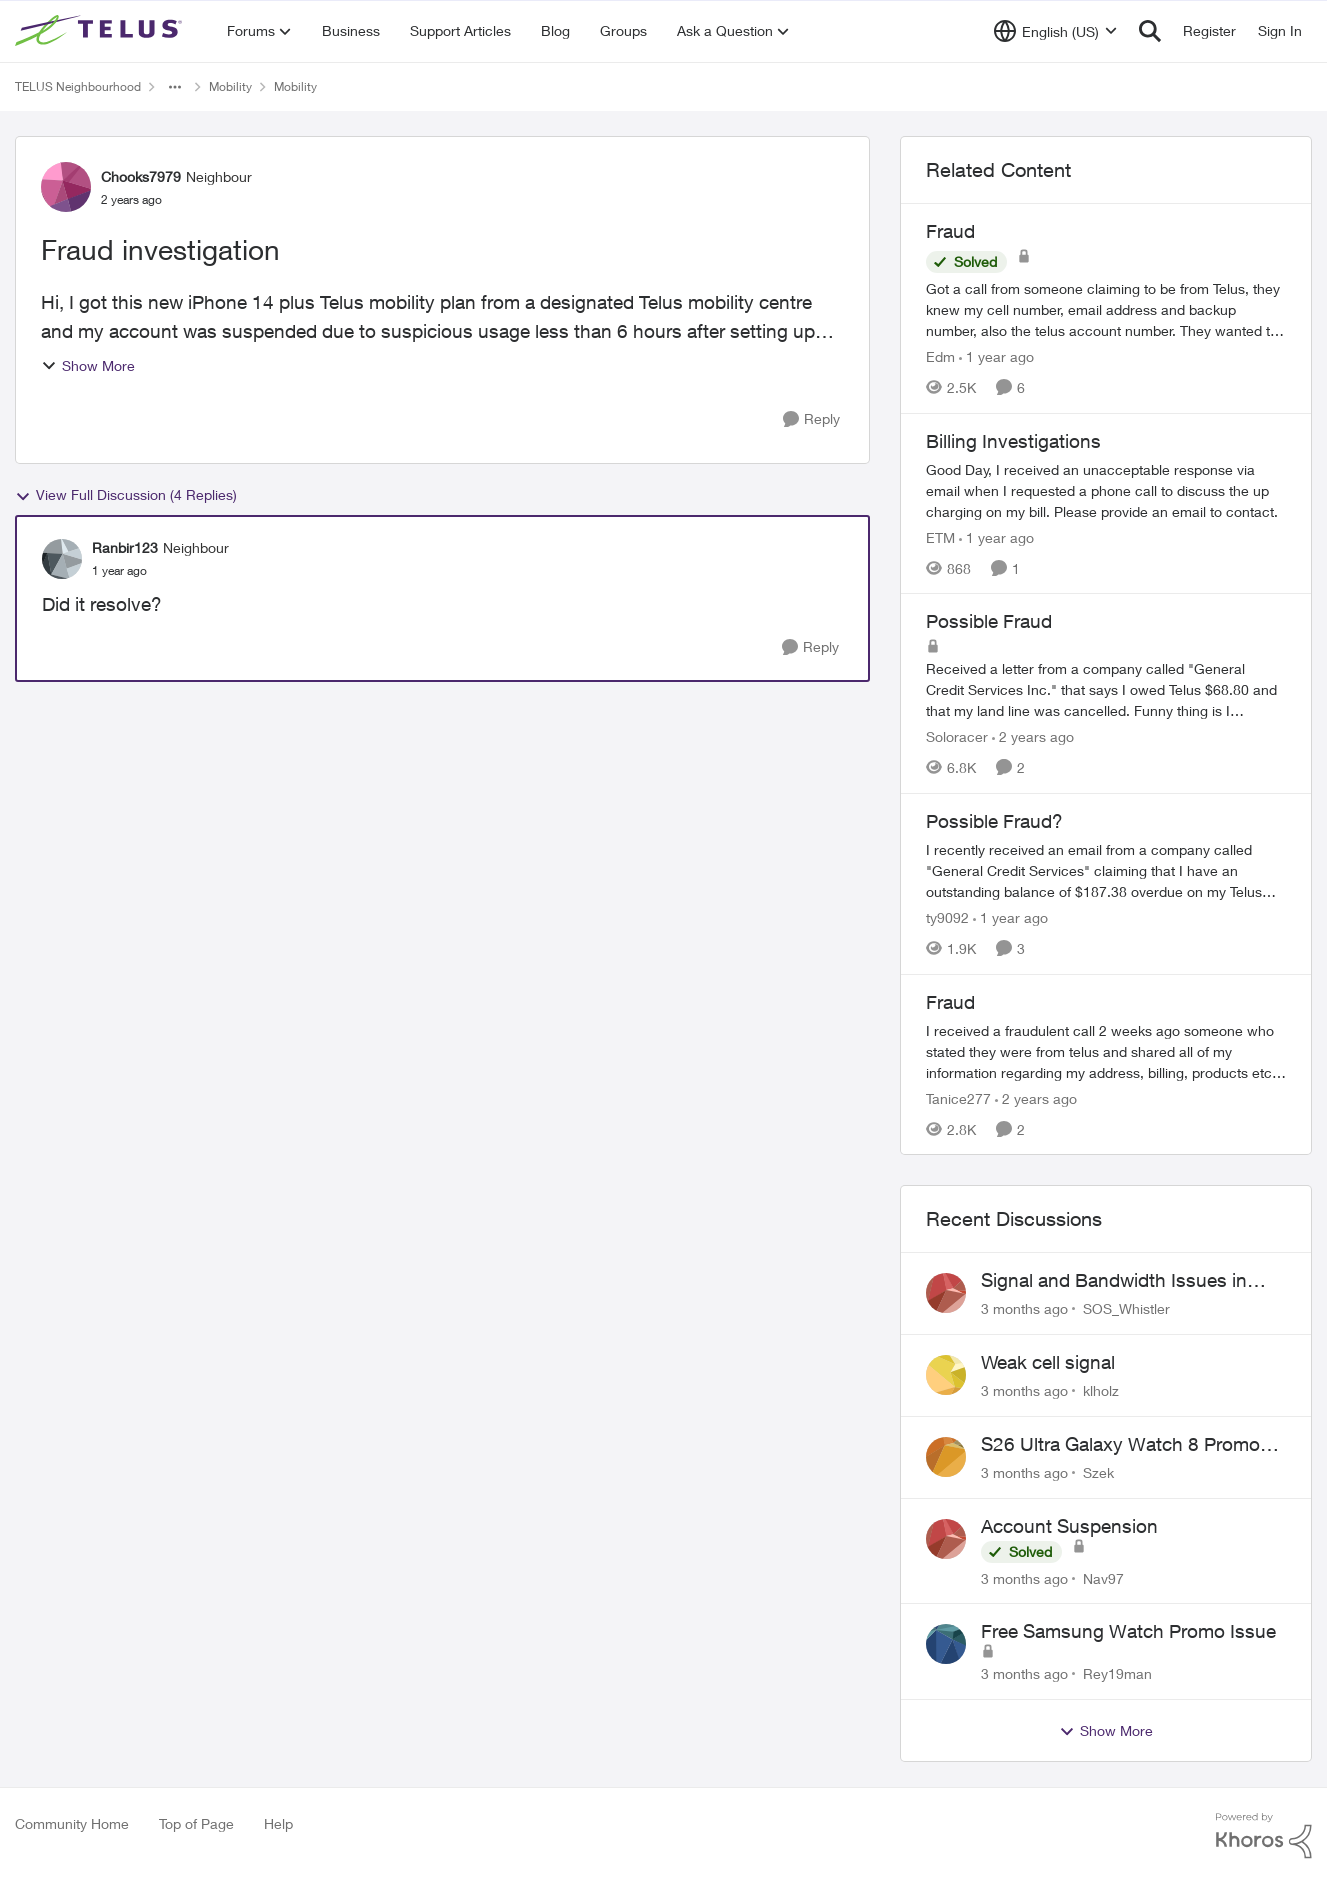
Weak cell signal (1048, 1362)
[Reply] (811, 419)
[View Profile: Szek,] (946, 1457)
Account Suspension (1069, 1526)
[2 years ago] (1033, 736)
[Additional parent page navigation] (175, 87)
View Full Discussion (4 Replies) (126, 495)
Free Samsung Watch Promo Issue (1128, 1631)
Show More (88, 365)
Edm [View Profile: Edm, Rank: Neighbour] (940, 356)
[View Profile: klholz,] (946, 1375)
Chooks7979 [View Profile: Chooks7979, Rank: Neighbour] (141, 176)
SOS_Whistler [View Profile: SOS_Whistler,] (1126, 1308)
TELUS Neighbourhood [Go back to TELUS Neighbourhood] (78, 86)
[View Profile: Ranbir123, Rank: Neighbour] (62, 559)
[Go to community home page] (101, 31)
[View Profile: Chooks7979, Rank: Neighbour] (66, 187)
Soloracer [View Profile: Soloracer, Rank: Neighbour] (957, 736)
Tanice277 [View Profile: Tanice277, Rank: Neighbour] (958, 1097)
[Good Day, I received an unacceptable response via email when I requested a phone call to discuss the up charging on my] (1106, 489)
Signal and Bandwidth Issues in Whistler (1114, 1281)
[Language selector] (1055, 31)
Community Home (72, 1823)
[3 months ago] (1024, 1308)
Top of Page (196, 1823)
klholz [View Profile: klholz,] (1101, 1390)
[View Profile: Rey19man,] (946, 1644)
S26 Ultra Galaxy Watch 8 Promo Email (1120, 1445)
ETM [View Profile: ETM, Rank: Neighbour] (940, 536)
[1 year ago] (996, 356)
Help (278, 1823)
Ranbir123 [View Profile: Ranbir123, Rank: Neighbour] (125, 547)
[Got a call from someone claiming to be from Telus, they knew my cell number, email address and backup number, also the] (1106, 309)
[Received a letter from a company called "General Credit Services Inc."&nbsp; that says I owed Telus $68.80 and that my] (1106, 689)
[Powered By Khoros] (1264, 1836)
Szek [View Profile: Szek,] (1098, 1472)
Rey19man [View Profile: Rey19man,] (1117, 1673)
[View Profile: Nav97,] (946, 1539)
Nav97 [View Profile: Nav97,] (1103, 1577)
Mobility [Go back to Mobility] (230, 86)
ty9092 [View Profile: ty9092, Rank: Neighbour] (947, 917)
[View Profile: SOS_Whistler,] (946, 1293)
